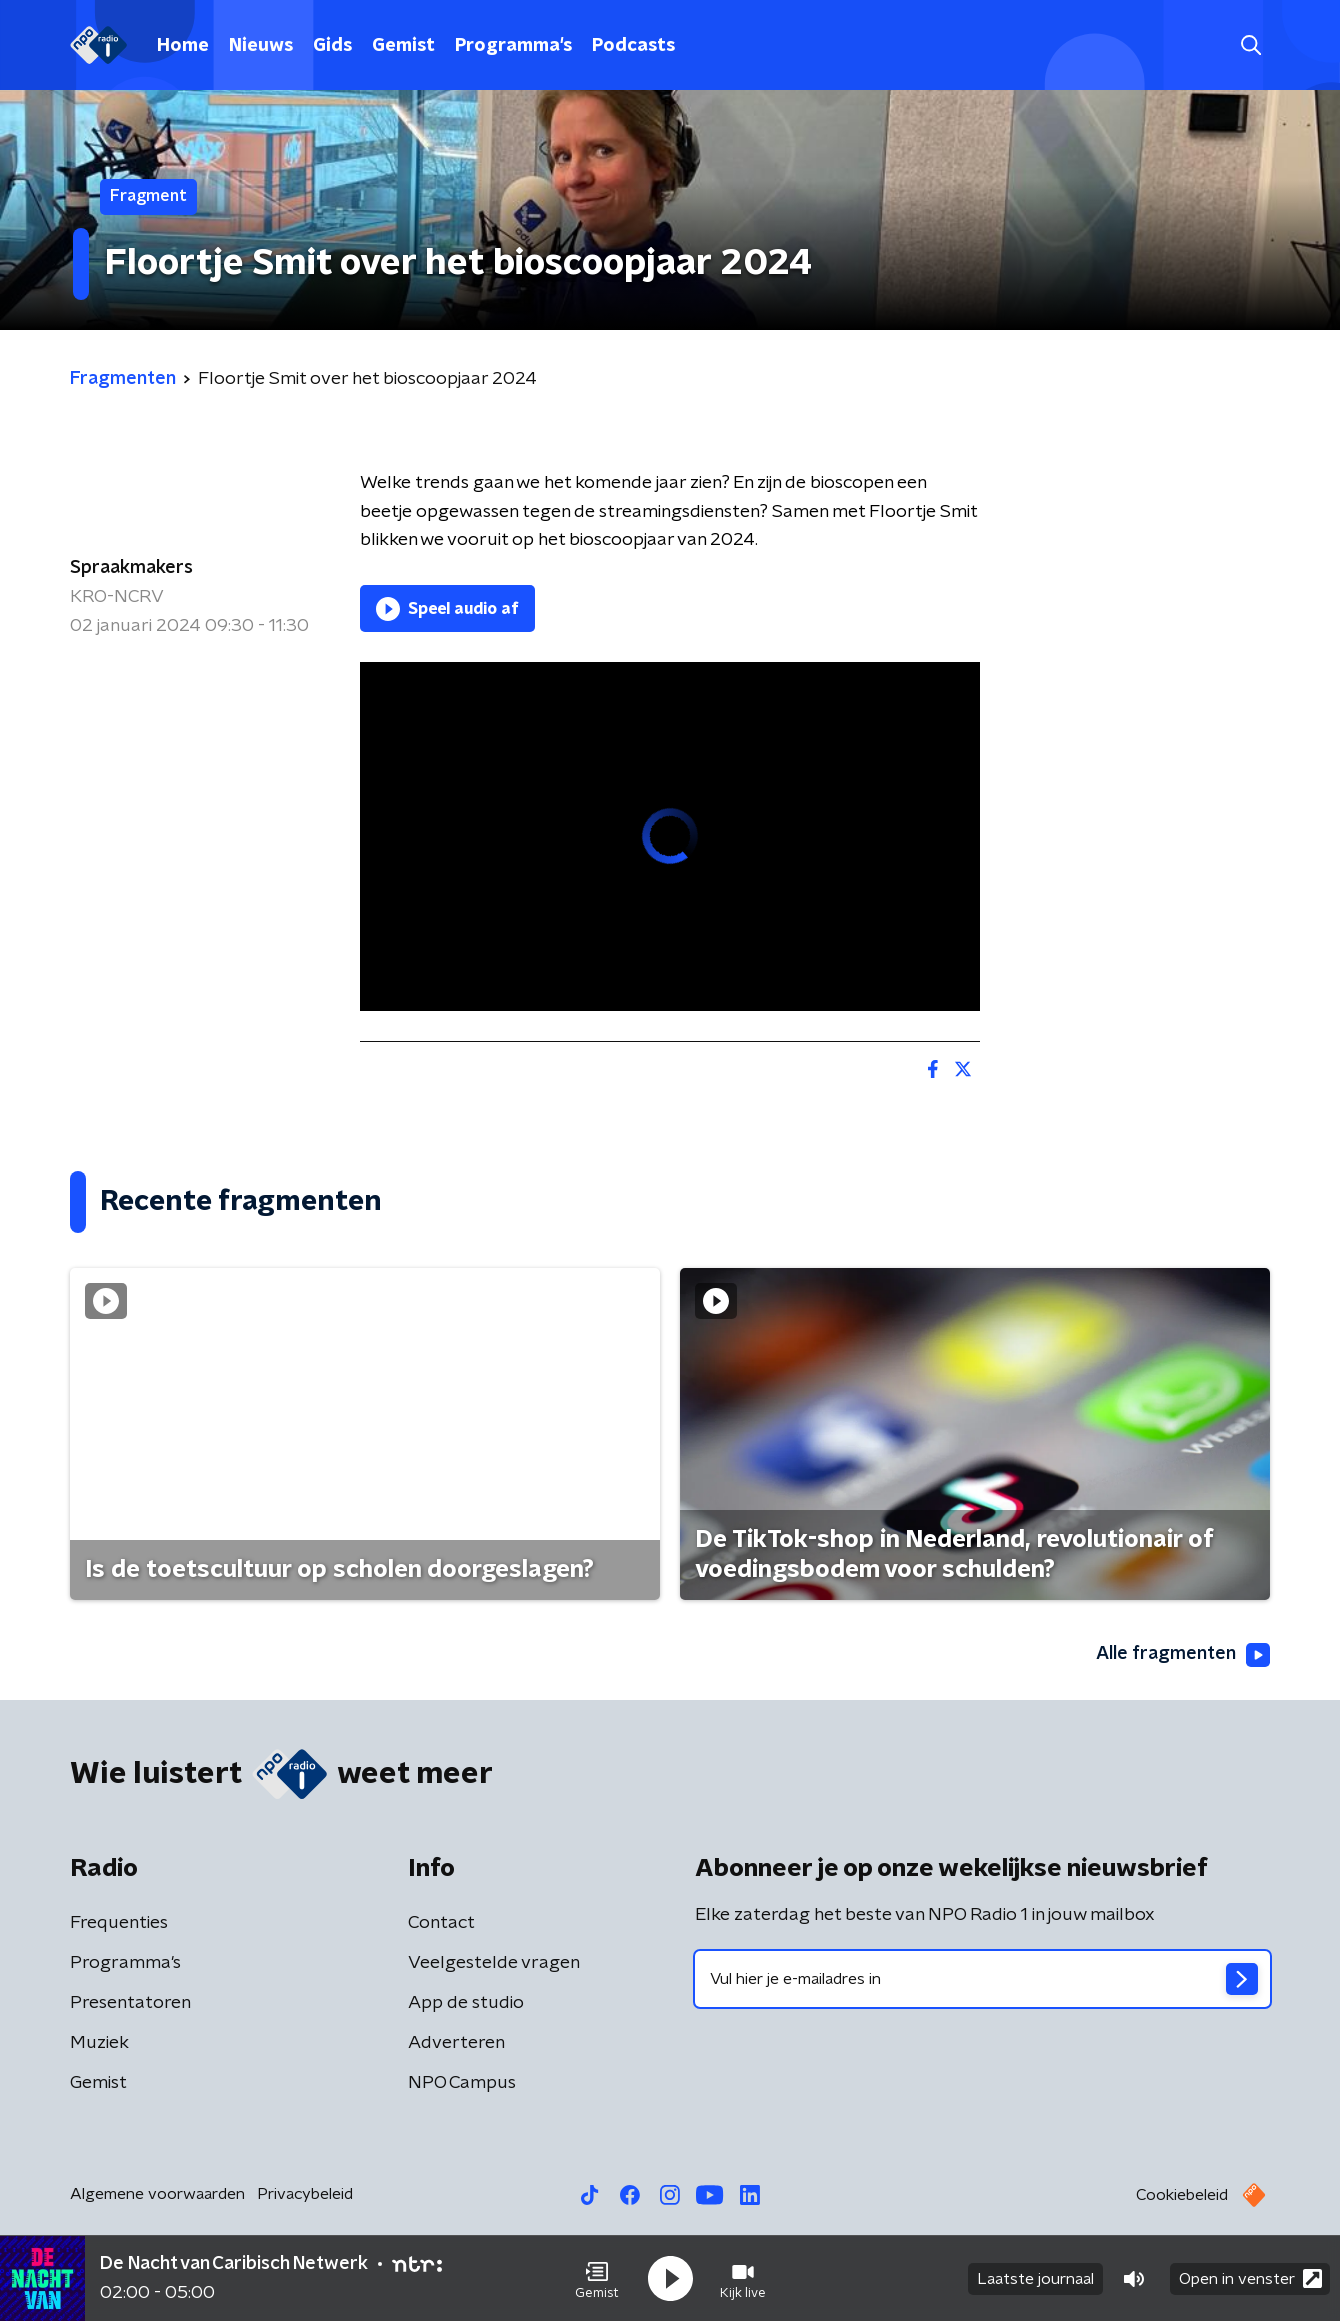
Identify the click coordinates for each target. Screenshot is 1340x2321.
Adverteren (456, 2043)
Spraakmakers (131, 568)
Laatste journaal (1035, 2279)
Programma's (513, 46)
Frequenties (119, 1923)
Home (183, 46)
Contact (441, 1923)
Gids (332, 46)
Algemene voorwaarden (157, 2194)
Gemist (403, 46)
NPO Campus (462, 2083)
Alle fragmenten (1183, 1655)
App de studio (466, 2003)
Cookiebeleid (1182, 2195)
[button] (597, 2279)
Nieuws (261, 46)
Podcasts (633, 46)
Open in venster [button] (1250, 2278)
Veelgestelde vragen (494, 1963)
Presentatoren (130, 2003)
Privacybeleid (305, 2194)
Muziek (99, 2043)
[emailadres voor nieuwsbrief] (982, 1979)
